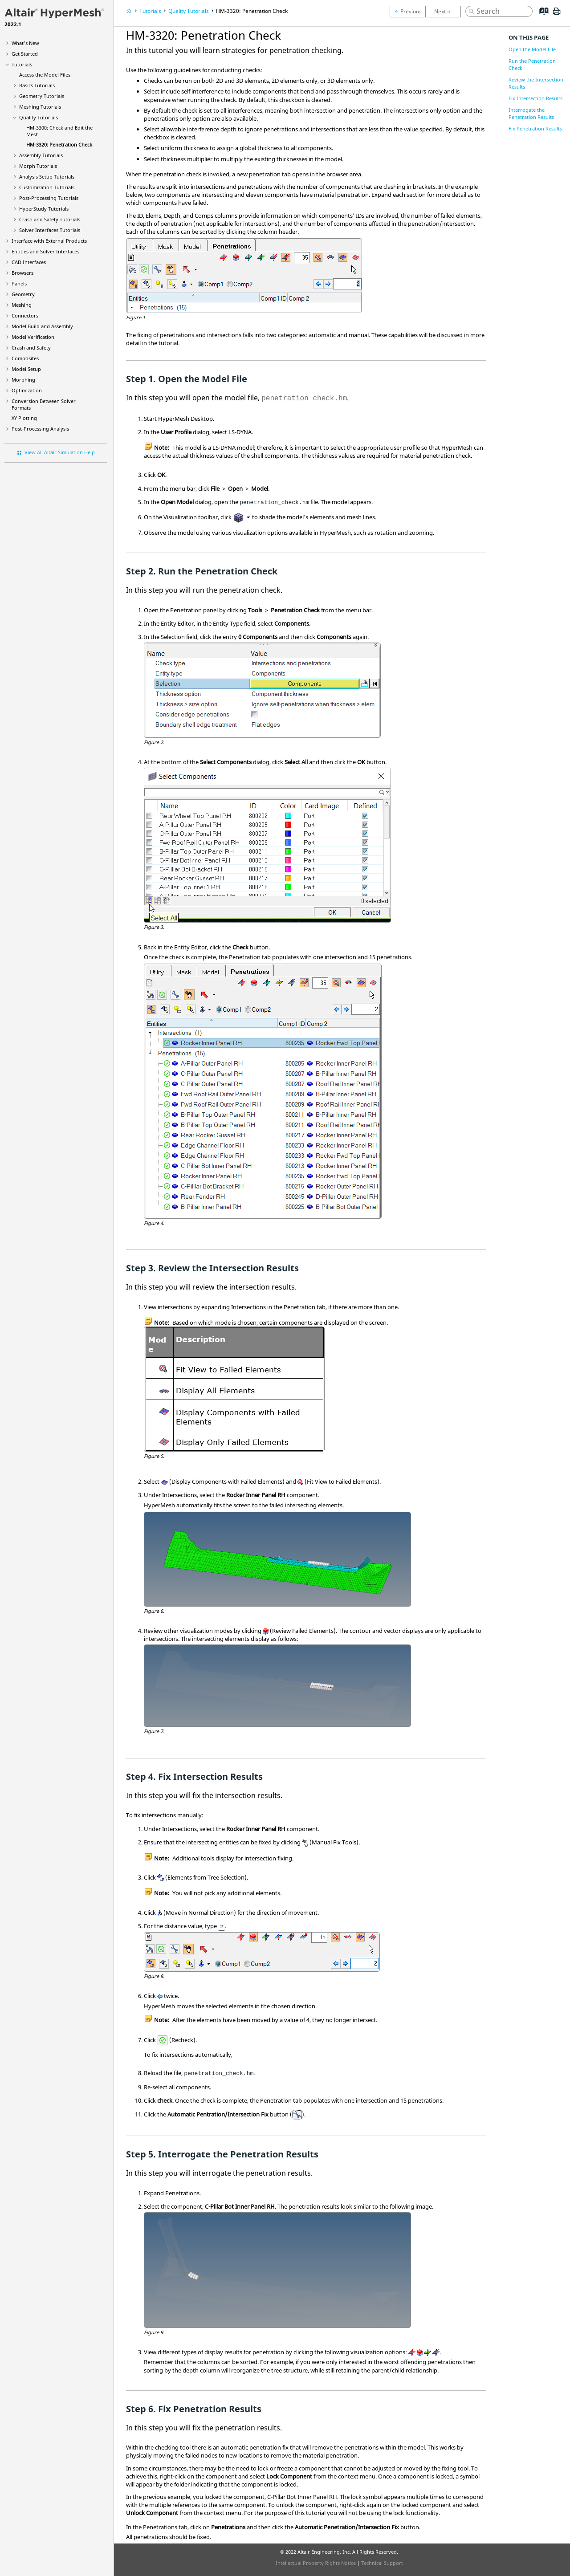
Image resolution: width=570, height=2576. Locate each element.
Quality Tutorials (38, 117)
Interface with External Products (49, 240)
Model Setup (26, 369)
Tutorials (22, 64)
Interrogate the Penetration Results (531, 113)
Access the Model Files (44, 74)
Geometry (23, 294)
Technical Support (382, 2563)
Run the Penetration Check (532, 64)
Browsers (22, 272)
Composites (25, 358)
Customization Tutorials (46, 187)
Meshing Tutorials (40, 106)
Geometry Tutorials (41, 96)
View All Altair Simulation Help (59, 452)
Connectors (25, 315)
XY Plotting (24, 418)
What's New (25, 43)
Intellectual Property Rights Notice (316, 2563)
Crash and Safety (31, 347)
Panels (19, 283)
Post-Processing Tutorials (48, 198)
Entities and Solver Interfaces (45, 251)
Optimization (27, 390)
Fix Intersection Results (535, 98)
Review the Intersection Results (536, 83)
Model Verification (33, 337)
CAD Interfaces (29, 262)
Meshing (22, 304)
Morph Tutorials (38, 166)
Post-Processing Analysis (40, 428)
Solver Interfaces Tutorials (49, 230)
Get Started (25, 53)
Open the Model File (532, 49)
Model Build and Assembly (42, 326)
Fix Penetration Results (535, 128)
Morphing (23, 379)
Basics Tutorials (37, 85)
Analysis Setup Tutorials (46, 176)
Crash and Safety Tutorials (49, 219)
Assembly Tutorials (41, 155)
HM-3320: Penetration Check (59, 144)
